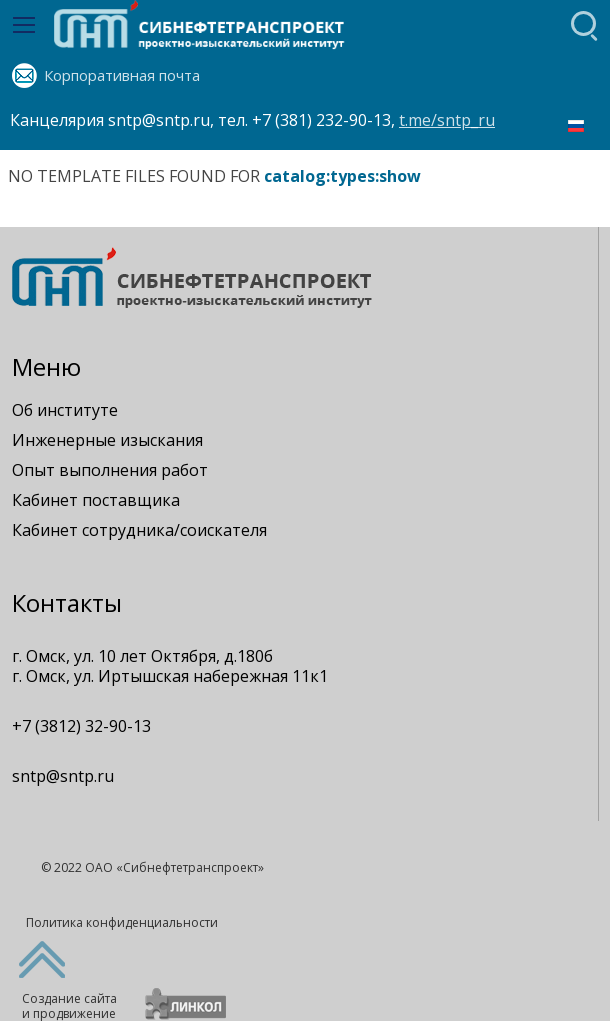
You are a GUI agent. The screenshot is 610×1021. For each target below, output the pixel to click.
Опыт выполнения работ (110, 470)
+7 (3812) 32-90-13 (81, 726)
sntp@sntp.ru (63, 776)
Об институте (65, 410)
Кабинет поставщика (96, 500)
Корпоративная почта (122, 75)
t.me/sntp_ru (447, 120)
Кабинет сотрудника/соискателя (139, 530)
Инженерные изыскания (107, 440)
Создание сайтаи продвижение (69, 1006)
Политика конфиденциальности (122, 922)
